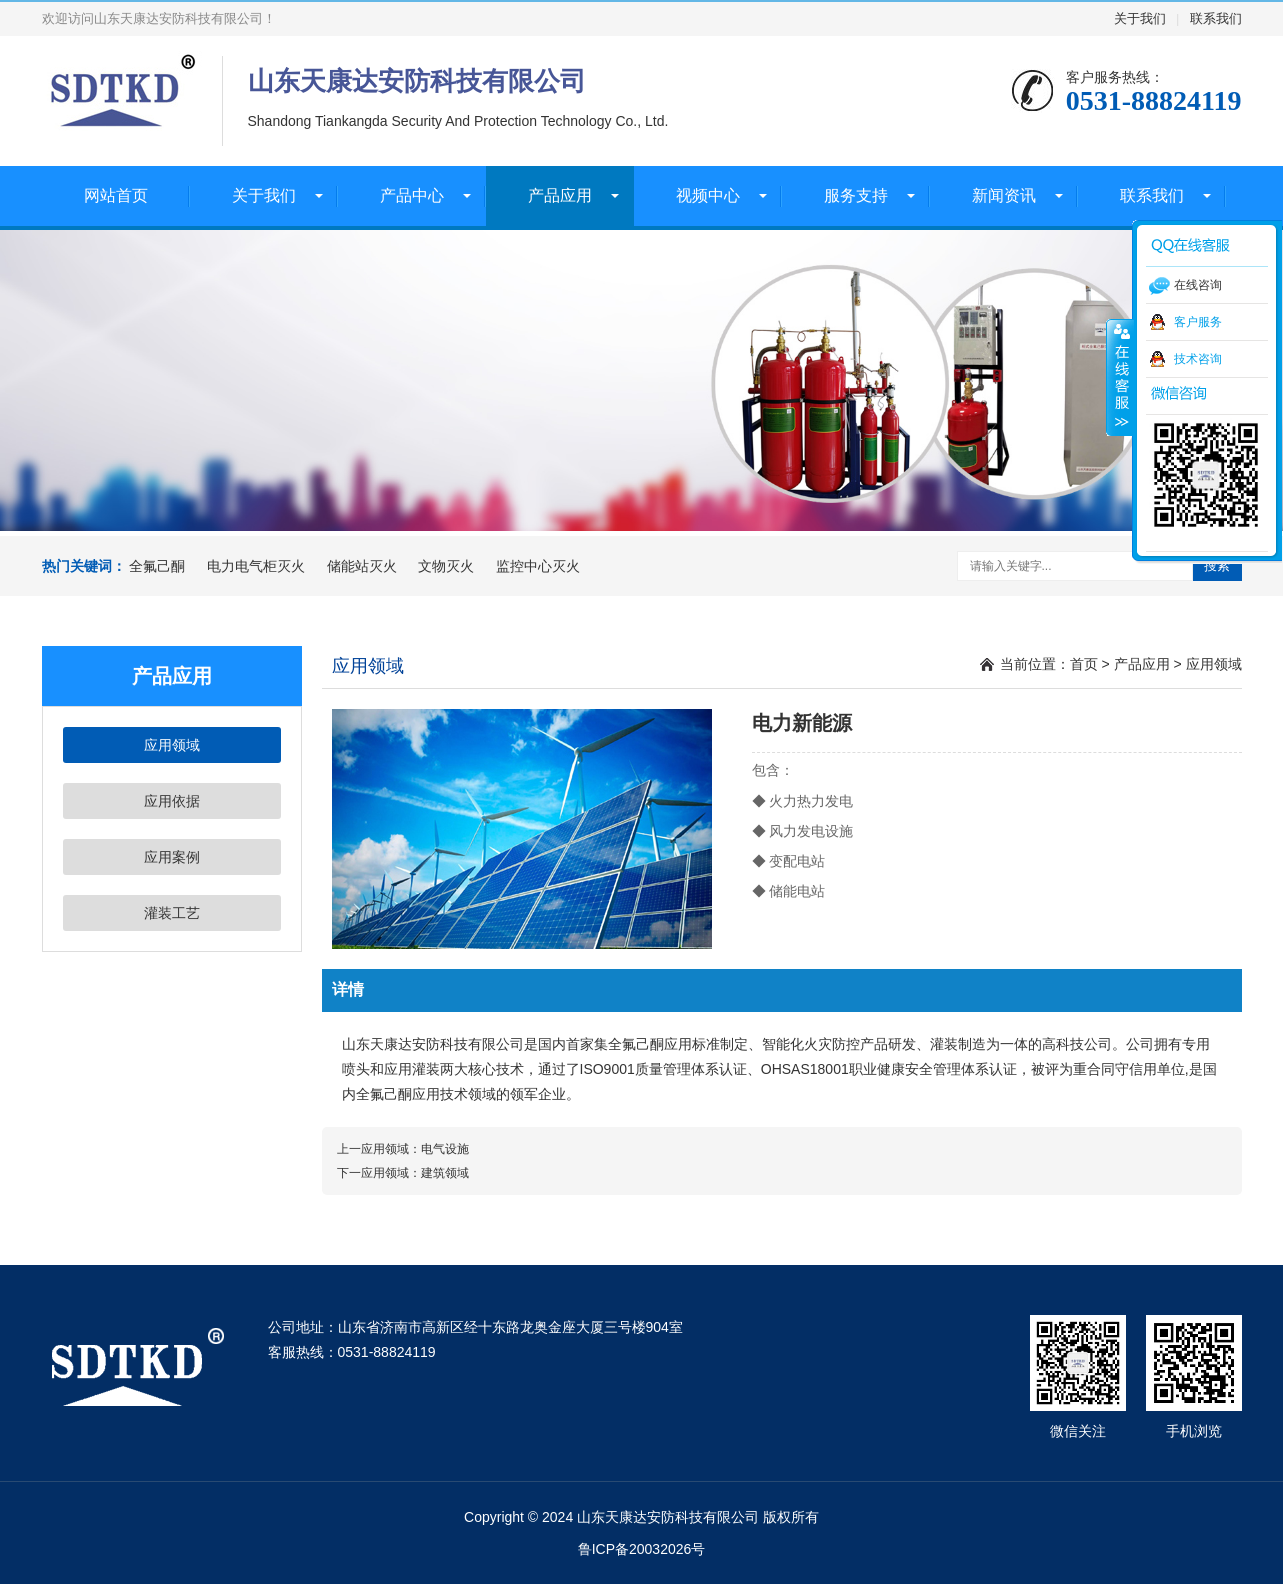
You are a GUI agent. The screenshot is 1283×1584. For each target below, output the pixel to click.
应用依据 (172, 801)
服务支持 (856, 195)
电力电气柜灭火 (256, 566)
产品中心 (412, 195)
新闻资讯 (1004, 195)
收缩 (1120, 377)
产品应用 (560, 195)
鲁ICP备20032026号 (642, 1549)
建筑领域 (445, 1173)
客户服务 (1198, 322)
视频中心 (708, 195)
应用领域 (172, 745)
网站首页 (116, 195)
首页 (1084, 664)
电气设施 (445, 1149)
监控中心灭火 (538, 566)
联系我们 (1216, 18)
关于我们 (1140, 18)
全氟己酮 (157, 566)
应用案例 (172, 857)
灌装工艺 (172, 913)
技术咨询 (1198, 359)
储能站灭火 (362, 566)
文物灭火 (446, 566)
